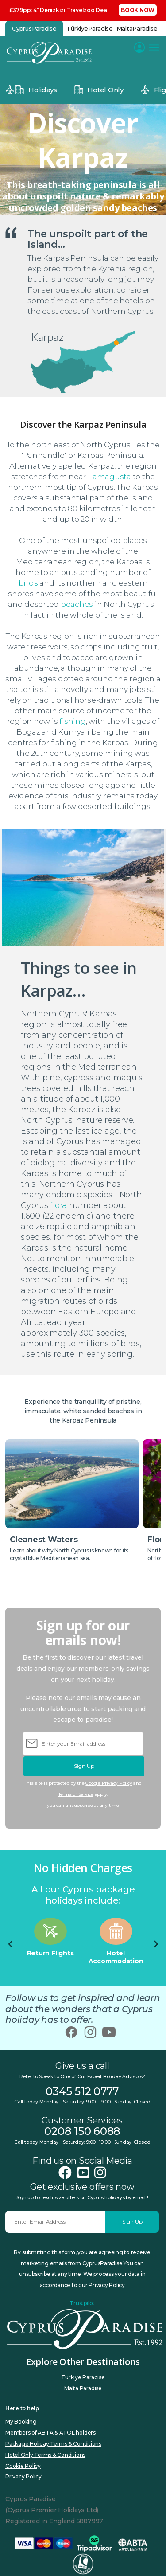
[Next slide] (155, 1944)
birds (28, 583)
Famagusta (109, 476)
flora (58, 1205)
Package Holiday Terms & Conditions (53, 2443)
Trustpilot (82, 2303)
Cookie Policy (23, 2466)
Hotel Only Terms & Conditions (45, 2454)
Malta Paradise (83, 2388)
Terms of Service (75, 1794)
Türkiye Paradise (82, 2377)
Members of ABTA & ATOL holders (50, 2432)
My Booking (21, 2421)
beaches (77, 604)
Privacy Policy (23, 2476)
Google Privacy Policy (108, 1783)
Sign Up (84, 1766)
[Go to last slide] (10, 1944)
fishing (72, 721)
